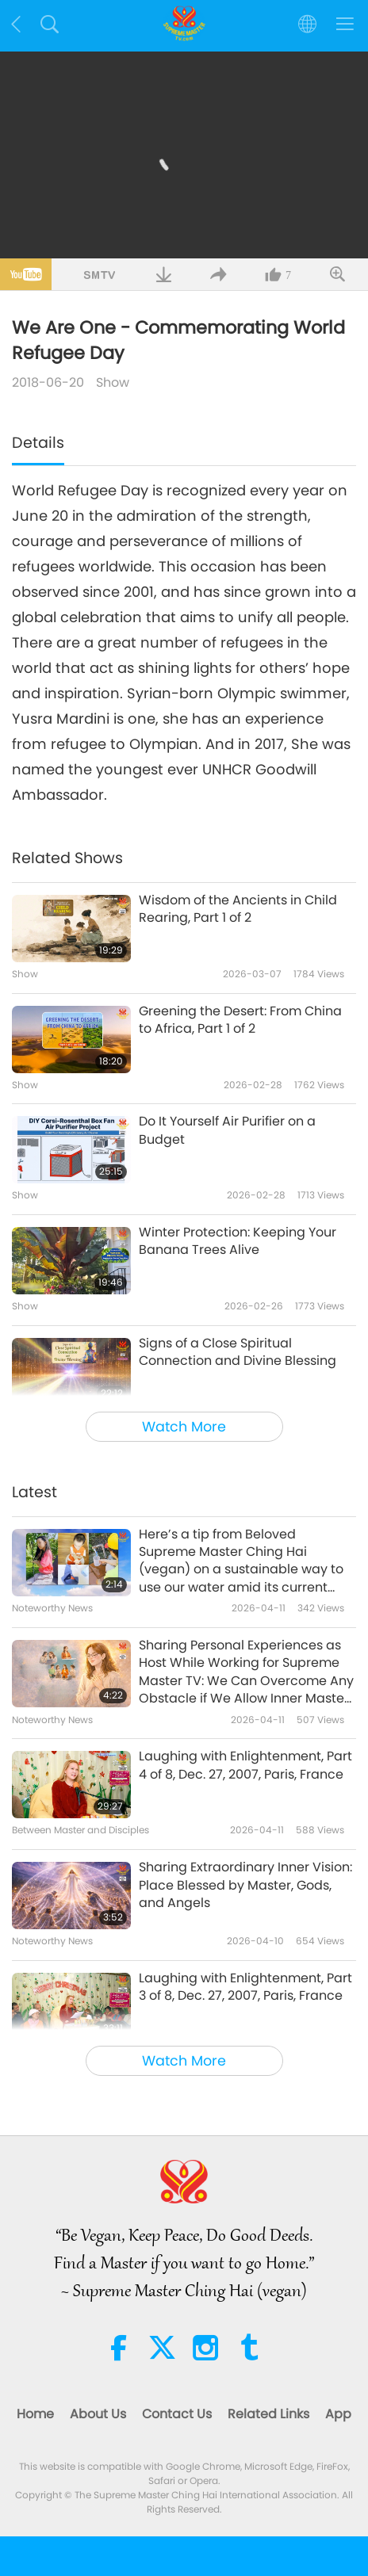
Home (35, 2414)
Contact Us (177, 2414)
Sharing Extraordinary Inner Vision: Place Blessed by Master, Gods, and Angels (245, 1885)
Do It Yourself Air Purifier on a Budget (227, 1130)
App (338, 2414)
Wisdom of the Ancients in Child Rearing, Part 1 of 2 (238, 909)
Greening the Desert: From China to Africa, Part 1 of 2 (240, 1020)
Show (112, 382)
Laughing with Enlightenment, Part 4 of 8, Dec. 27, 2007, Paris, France (245, 1765)
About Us (98, 2414)
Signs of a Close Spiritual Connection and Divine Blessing (237, 1352)
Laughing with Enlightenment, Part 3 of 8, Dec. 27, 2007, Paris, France (245, 1987)
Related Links (268, 2414)
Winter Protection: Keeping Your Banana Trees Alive (237, 1241)
